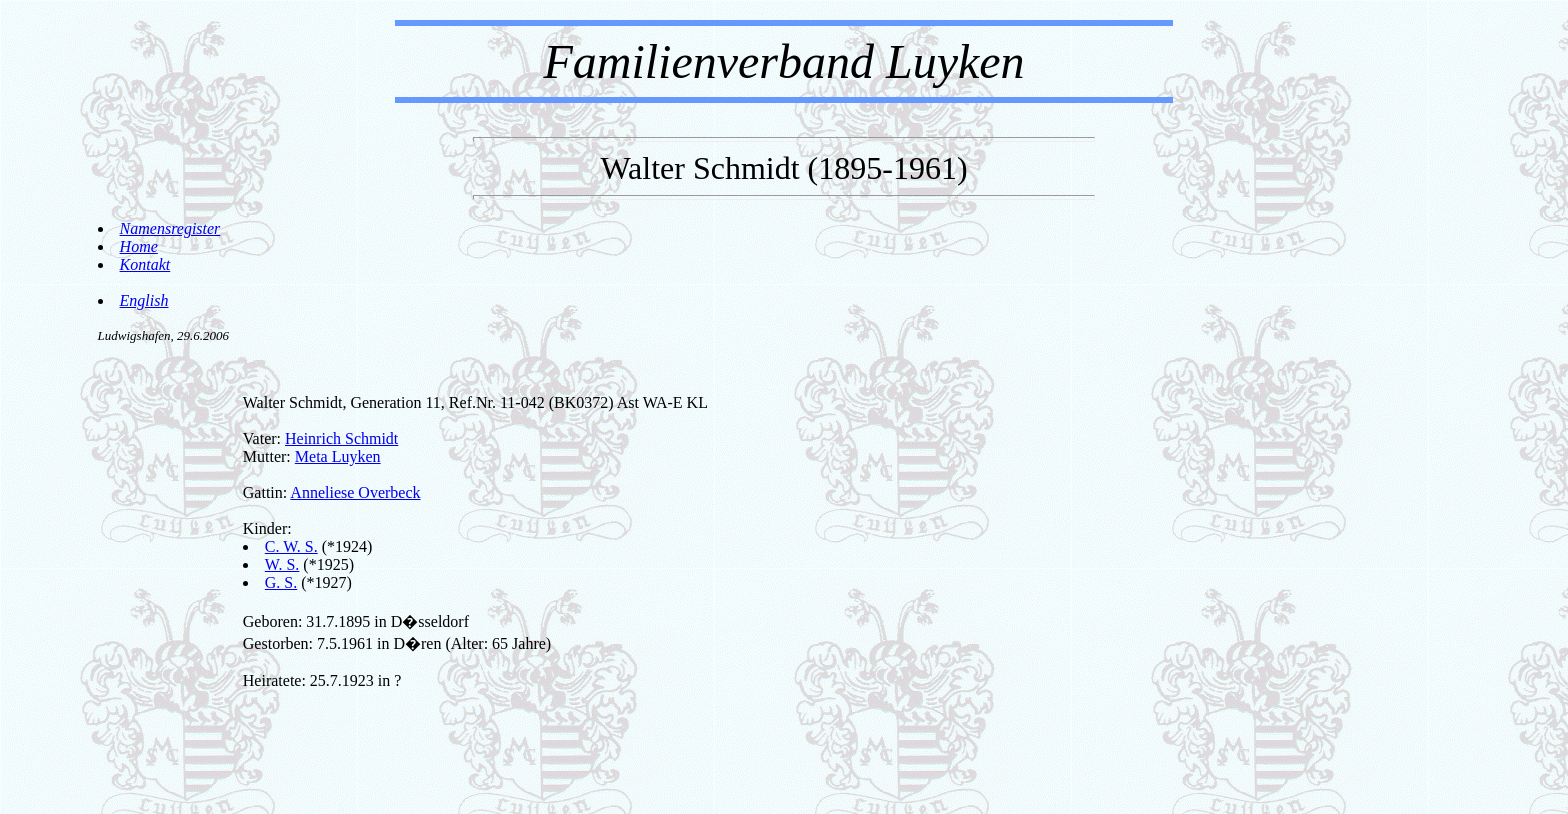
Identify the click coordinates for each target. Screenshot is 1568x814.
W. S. (282, 564)
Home (139, 246)
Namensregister (170, 228)
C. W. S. (291, 546)
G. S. (281, 582)
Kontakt (145, 264)
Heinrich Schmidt (341, 438)
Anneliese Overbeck (355, 492)
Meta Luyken (338, 456)
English (144, 300)
